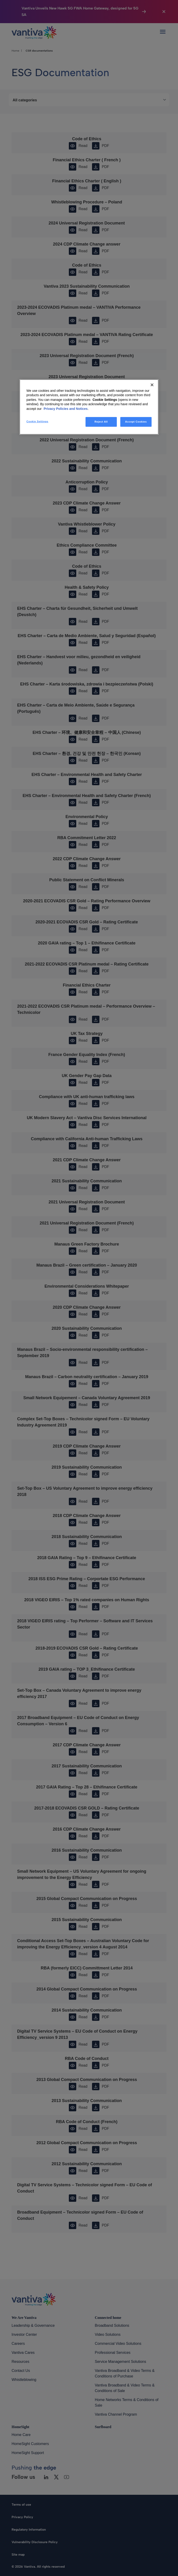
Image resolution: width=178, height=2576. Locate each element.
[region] (89, 407)
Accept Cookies (136, 421)
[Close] (152, 385)
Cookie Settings (104, 400)
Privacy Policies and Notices (66, 409)
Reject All (101, 421)
